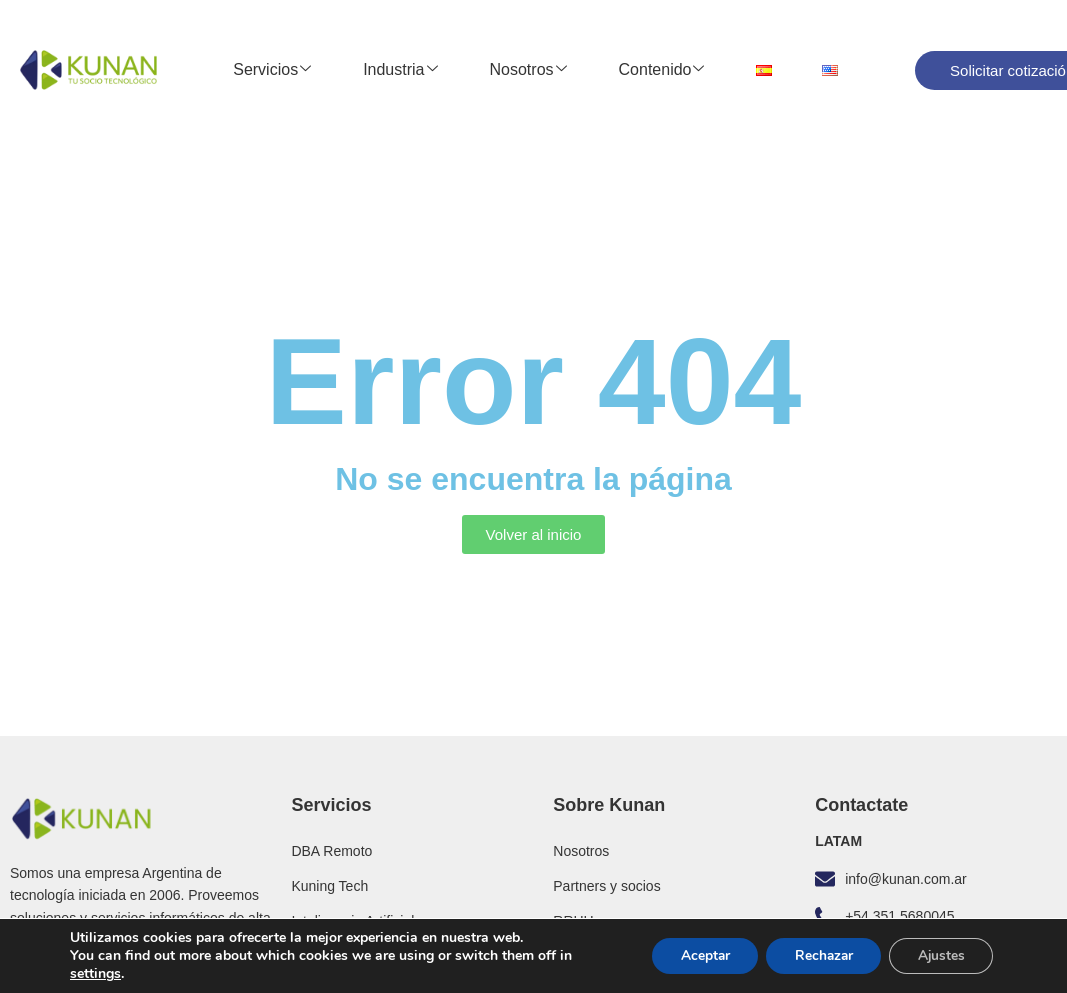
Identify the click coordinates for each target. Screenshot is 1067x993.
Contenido (662, 70)
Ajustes (939, 955)
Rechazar (817, 955)
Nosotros (528, 70)
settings (95, 974)
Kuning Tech (329, 886)
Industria (400, 70)
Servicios (272, 70)
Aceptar (694, 955)
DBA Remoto (331, 851)
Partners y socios (606, 886)
